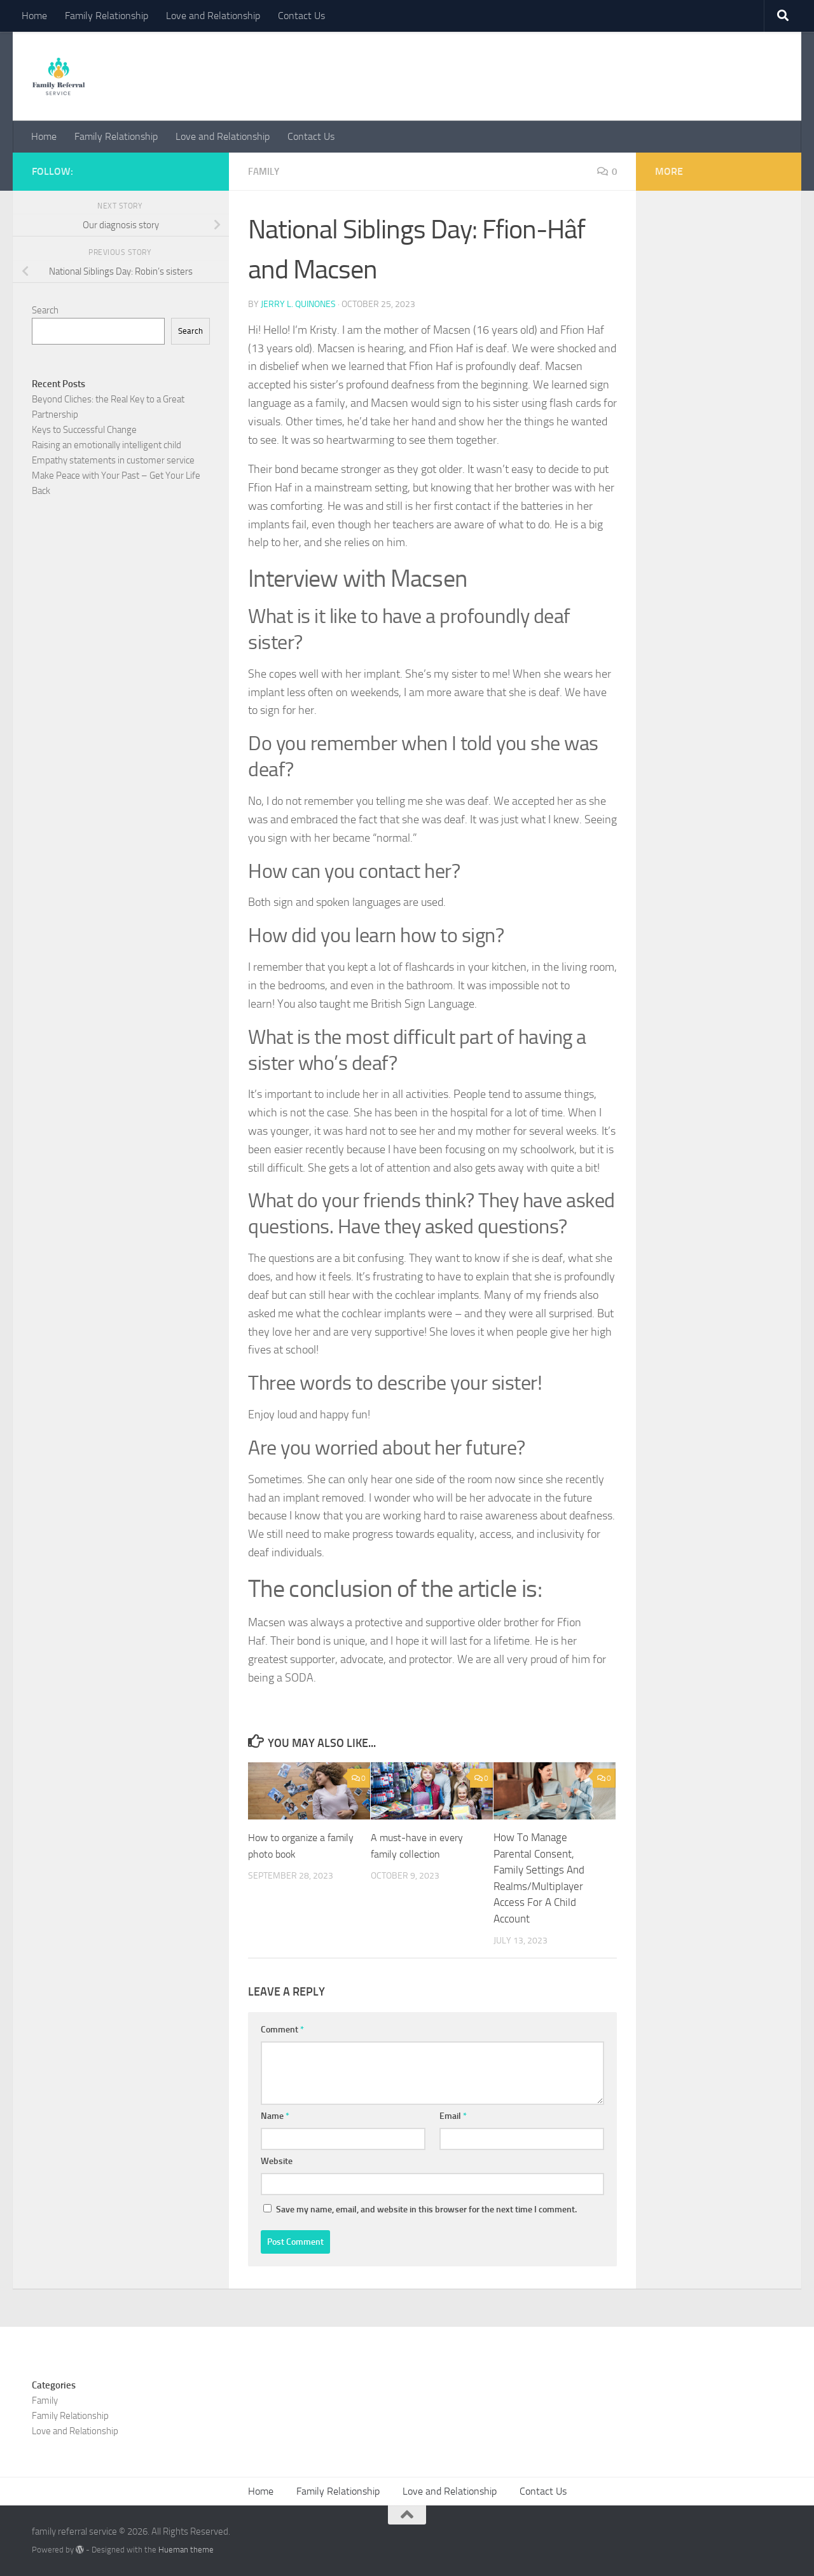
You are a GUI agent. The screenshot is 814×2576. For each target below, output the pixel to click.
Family (265, 171)
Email (453, 2115)
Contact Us (301, 16)
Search (45, 310)
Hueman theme (186, 2549)
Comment (282, 2029)
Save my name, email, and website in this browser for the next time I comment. (426, 2208)
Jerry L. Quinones (298, 303)
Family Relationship (106, 16)
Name (275, 2115)
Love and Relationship (213, 16)
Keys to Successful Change (84, 429)
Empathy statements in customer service (113, 460)
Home (34, 16)
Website (277, 2160)
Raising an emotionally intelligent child (106, 445)
